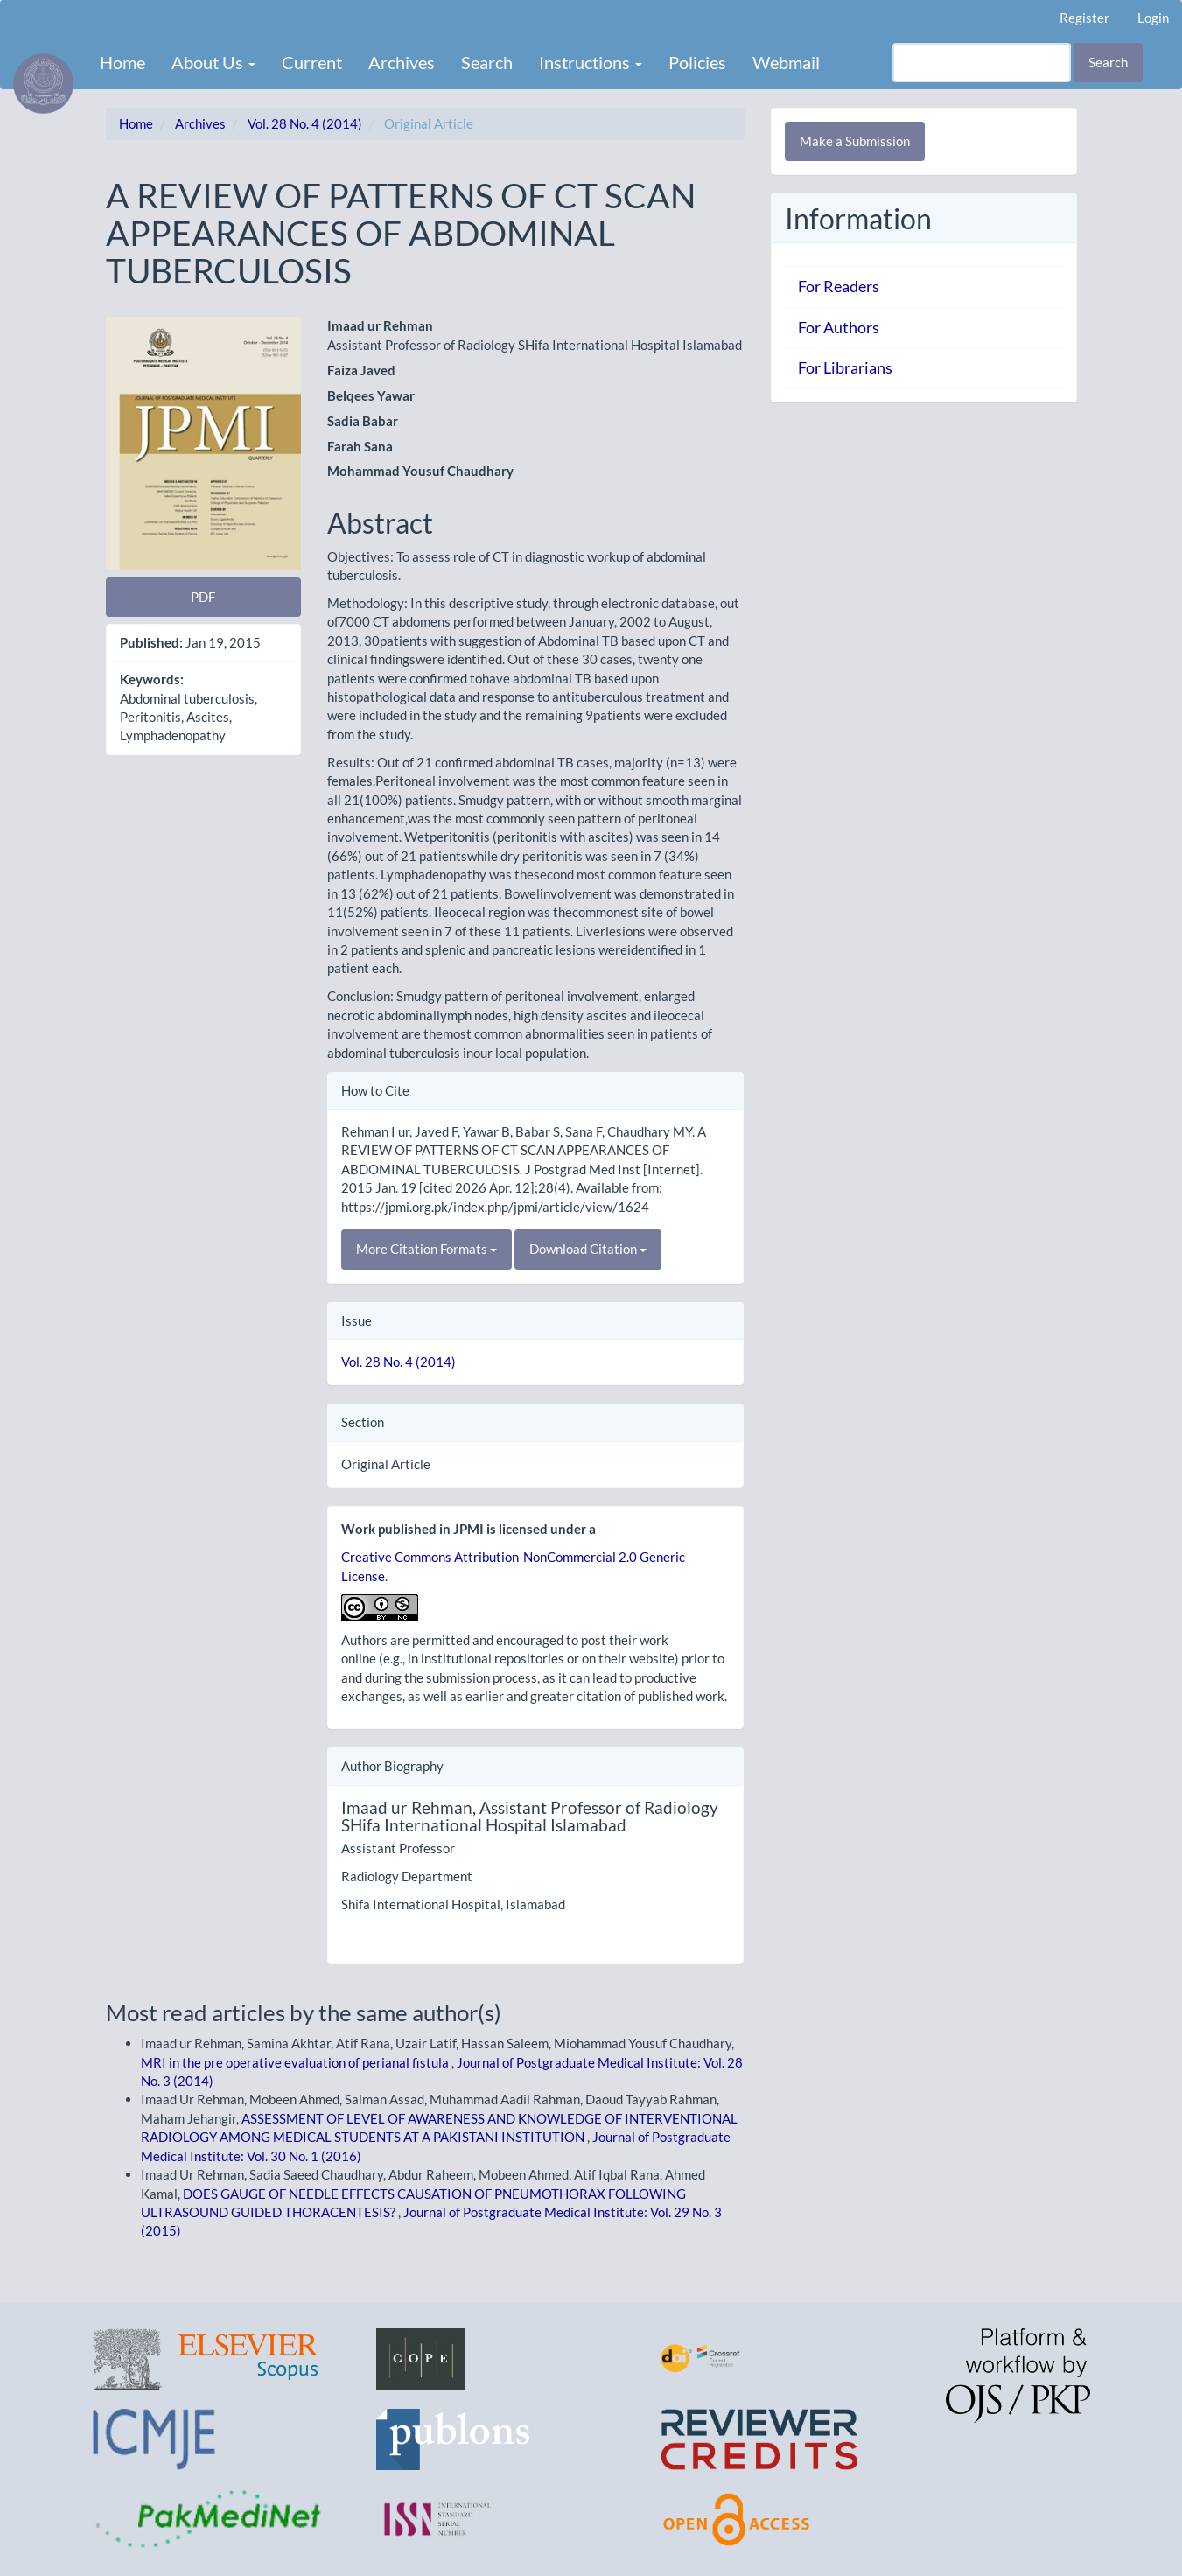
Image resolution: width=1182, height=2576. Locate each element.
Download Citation (588, 1248)
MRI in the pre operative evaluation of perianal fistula (296, 2062)
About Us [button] (213, 62)
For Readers (838, 286)
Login (1153, 17)
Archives (401, 62)
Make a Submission (855, 141)
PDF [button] (203, 597)
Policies (697, 62)
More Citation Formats (426, 1248)
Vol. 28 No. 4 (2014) (305, 123)
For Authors (838, 327)
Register (1084, 17)
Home (122, 62)
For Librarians (845, 367)
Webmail (786, 62)
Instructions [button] (590, 62)
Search (487, 62)
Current (312, 62)
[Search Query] (981, 62)
